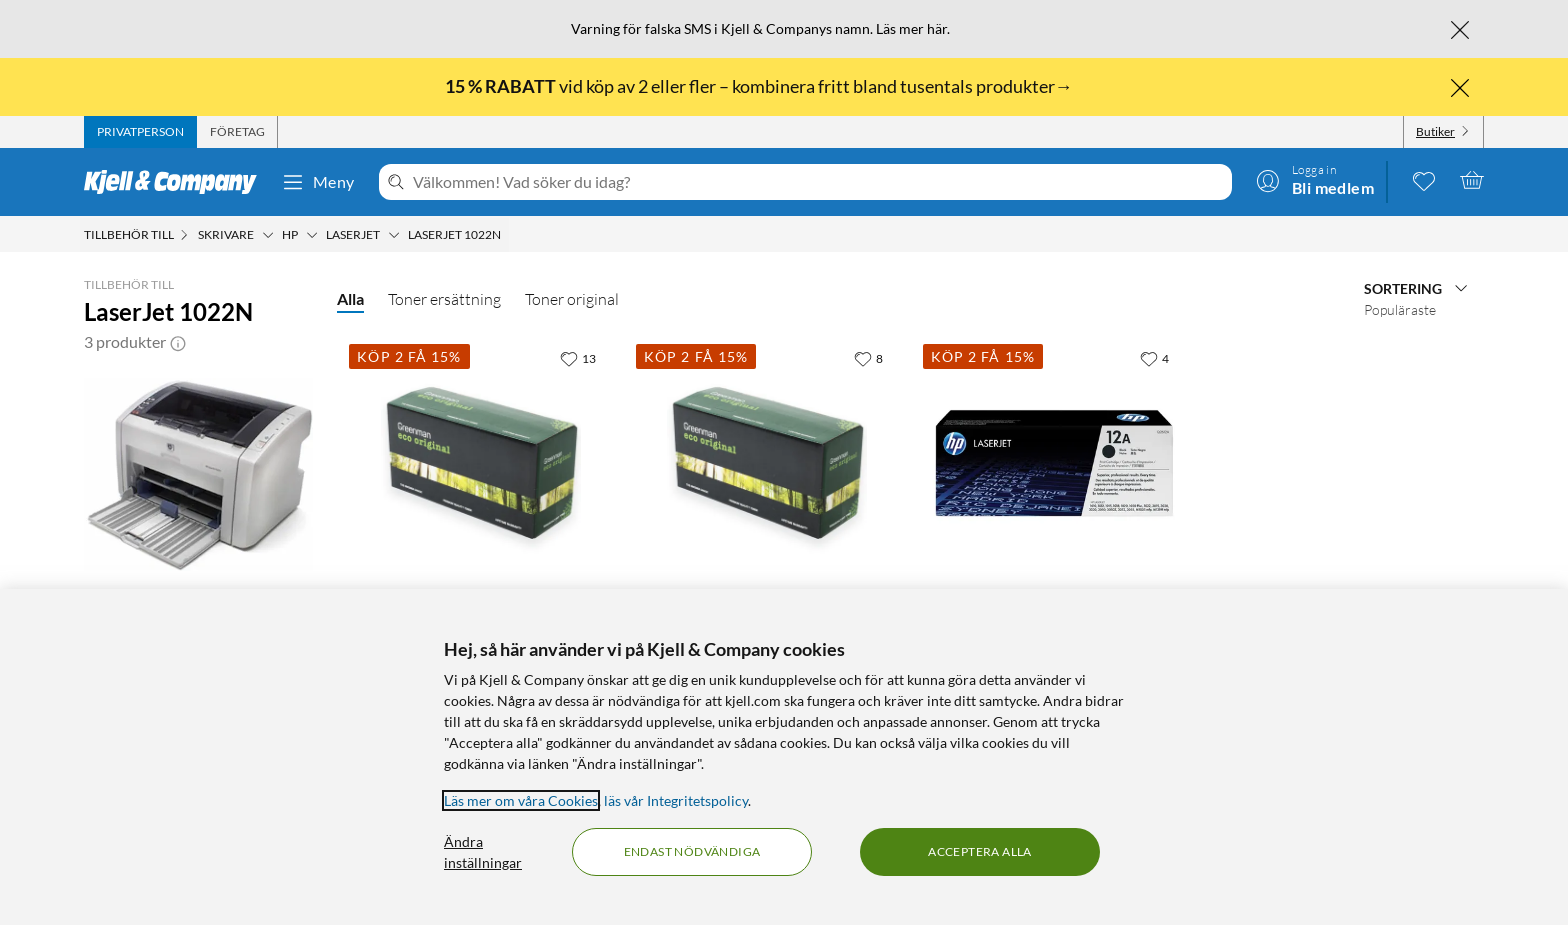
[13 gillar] (578, 358)
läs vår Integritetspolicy (676, 800)
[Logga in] (1315, 180)
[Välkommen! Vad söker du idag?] (818, 182)
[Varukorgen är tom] (1472, 180)
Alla (350, 298)
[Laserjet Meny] (394, 235)
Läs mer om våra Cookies (521, 800)
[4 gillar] (1154, 358)
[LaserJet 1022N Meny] (507, 235)
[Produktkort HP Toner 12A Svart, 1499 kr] (1054, 463)
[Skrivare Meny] (268, 235)
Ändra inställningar (483, 852)
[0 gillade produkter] (1424, 180)
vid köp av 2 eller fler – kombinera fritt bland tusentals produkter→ (760, 86)
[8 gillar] (868, 358)
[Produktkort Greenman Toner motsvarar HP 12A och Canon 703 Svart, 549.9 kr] (480, 463)
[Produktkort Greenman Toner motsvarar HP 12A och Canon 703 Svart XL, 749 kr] (767, 463)
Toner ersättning (444, 299)
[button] (178, 342)
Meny (318, 182)
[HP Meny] (312, 235)
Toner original (572, 299)
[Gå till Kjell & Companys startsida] (176, 182)
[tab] (140, 132)
